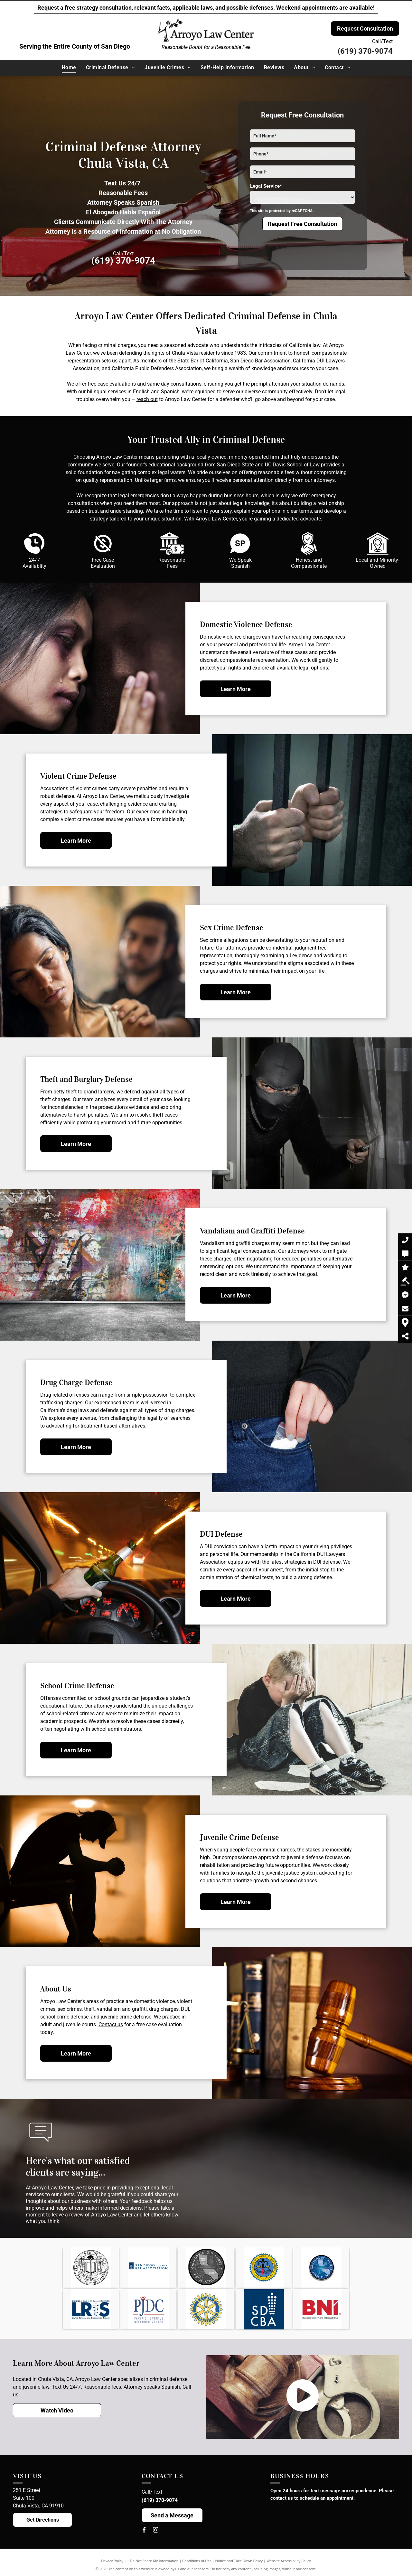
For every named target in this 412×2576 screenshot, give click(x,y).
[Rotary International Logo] (206, 2309)
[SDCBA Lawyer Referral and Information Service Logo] (91, 2309)
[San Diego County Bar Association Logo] (264, 2309)
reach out (147, 399)
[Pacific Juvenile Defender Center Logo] (148, 2309)
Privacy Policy (112, 2560)
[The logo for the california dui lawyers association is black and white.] (206, 2267)
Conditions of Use (196, 2560)
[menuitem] (69, 67)
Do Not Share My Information (154, 2560)
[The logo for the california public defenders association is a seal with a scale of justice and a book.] (264, 2267)
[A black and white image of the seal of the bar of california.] (91, 2267)
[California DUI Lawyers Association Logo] (321, 2267)
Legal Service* (266, 186)
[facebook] (144, 2531)
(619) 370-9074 (365, 51)
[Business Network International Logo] (321, 2309)
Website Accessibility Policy (289, 2560)
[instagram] (156, 2531)
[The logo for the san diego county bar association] (148, 2267)
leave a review (68, 2215)
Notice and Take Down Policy (239, 2560)
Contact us (110, 2024)
